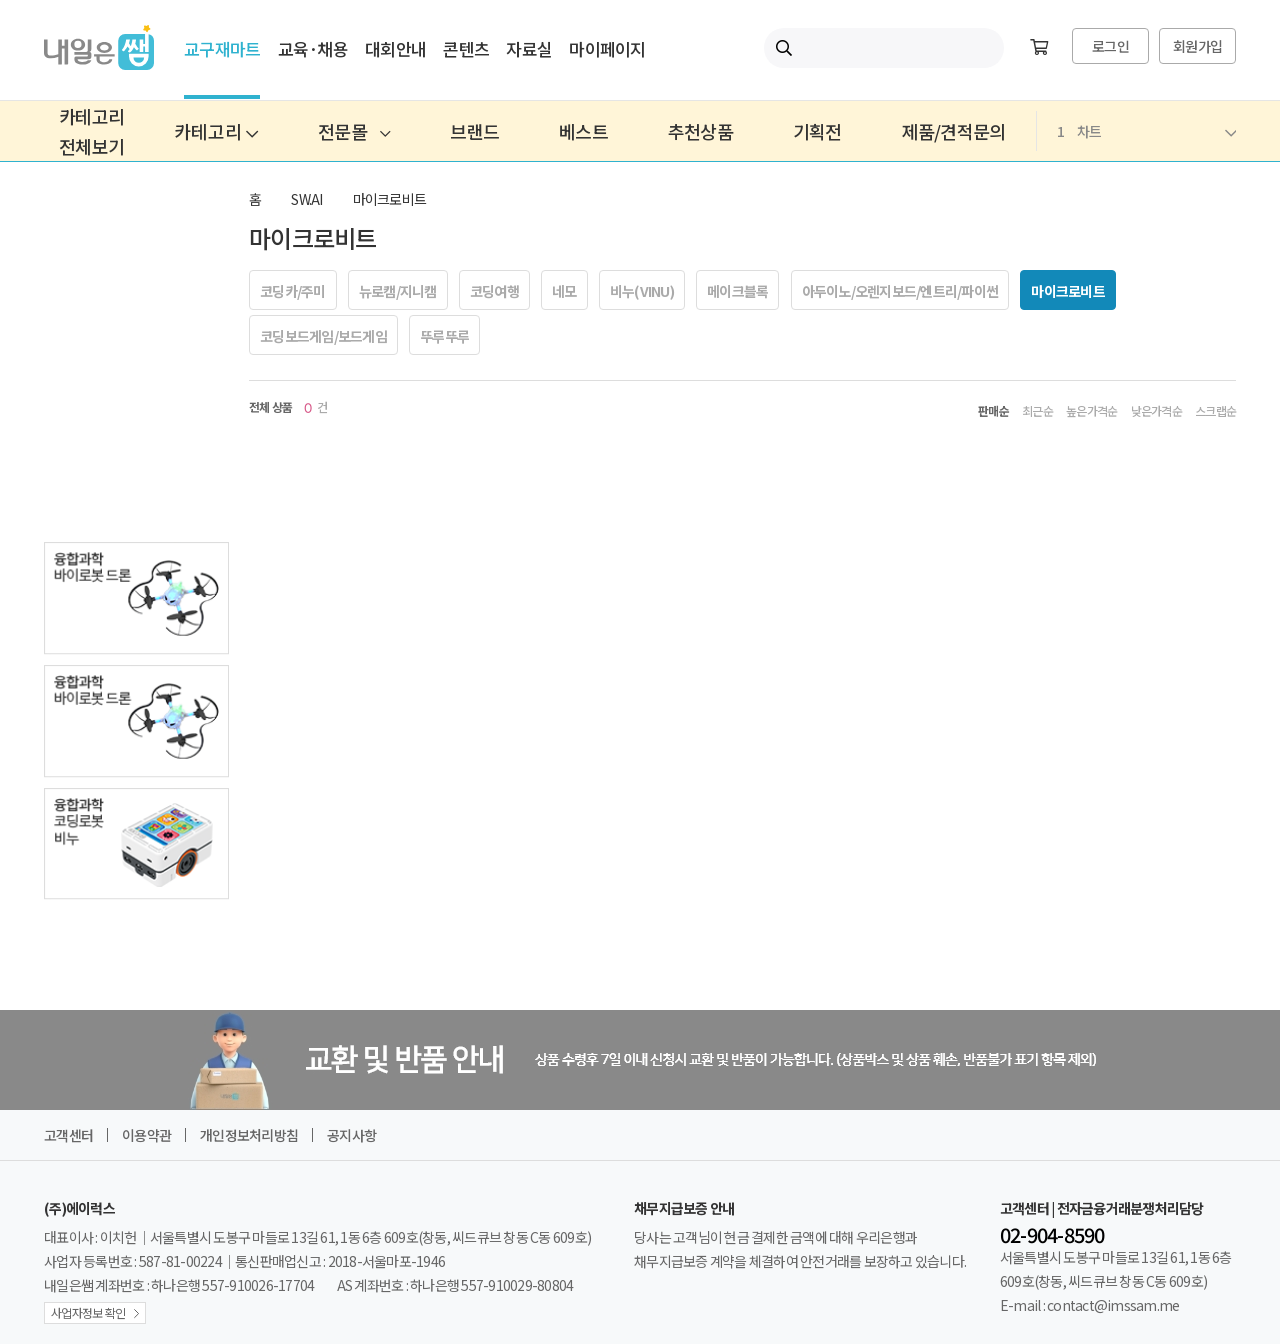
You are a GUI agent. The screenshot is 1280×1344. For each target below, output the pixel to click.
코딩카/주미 (293, 291)
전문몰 (354, 131)
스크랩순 (1215, 411)
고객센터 (68, 1135)
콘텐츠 (466, 48)
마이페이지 (607, 48)
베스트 (583, 131)
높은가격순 (1091, 411)
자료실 (529, 48)
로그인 (1110, 46)
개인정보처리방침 (249, 1135)
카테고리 (216, 131)
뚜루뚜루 (444, 336)
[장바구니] (1039, 48)
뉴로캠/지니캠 (398, 291)
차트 (1146, 131)
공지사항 (351, 1135)
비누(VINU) (642, 291)
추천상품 (700, 131)
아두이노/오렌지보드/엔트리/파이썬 (900, 291)
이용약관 (146, 1135)
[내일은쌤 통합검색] (884, 48)
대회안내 (395, 48)
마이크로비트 (390, 199)
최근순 (1037, 411)
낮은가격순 (1156, 411)
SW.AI (306, 199)
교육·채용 (313, 48)
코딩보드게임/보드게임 (323, 336)
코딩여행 (494, 291)
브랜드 (474, 131)
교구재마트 (222, 48)
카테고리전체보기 (91, 131)
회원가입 (1197, 46)
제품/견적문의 (954, 131)
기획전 (817, 131)
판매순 (993, 411)
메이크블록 (737, 291)
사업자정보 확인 (88, 1312)
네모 (564, 291)
